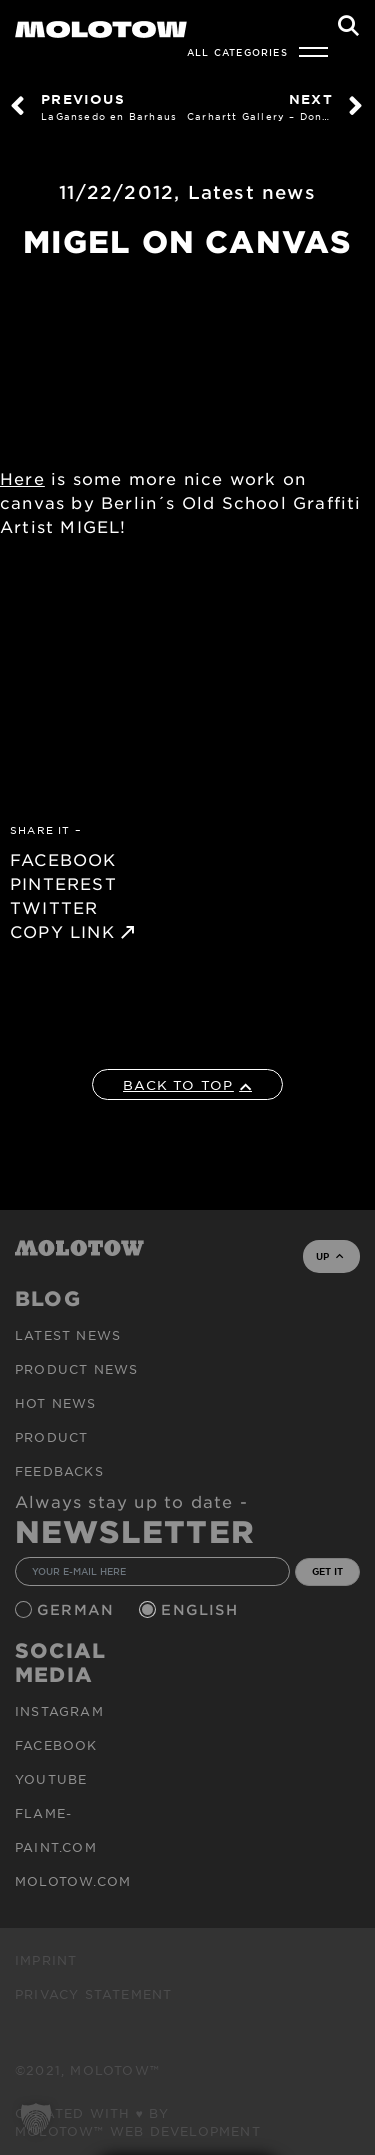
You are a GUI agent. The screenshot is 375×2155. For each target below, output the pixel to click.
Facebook (56, 1745)
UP (329, 1256)
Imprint (46, 1960)
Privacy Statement (93, 1994)
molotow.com (73, 1881)
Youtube (51, 1779)
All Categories (237, 52)
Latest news (252, 192)
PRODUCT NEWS (76, 1369)
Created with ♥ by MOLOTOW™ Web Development (138, 2122)
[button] (36, 2119)
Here (22, 478)
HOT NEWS (56, 1403)
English (202, 1609)
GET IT (327, 1571)
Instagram (59, 1711)
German (78, 1609)
